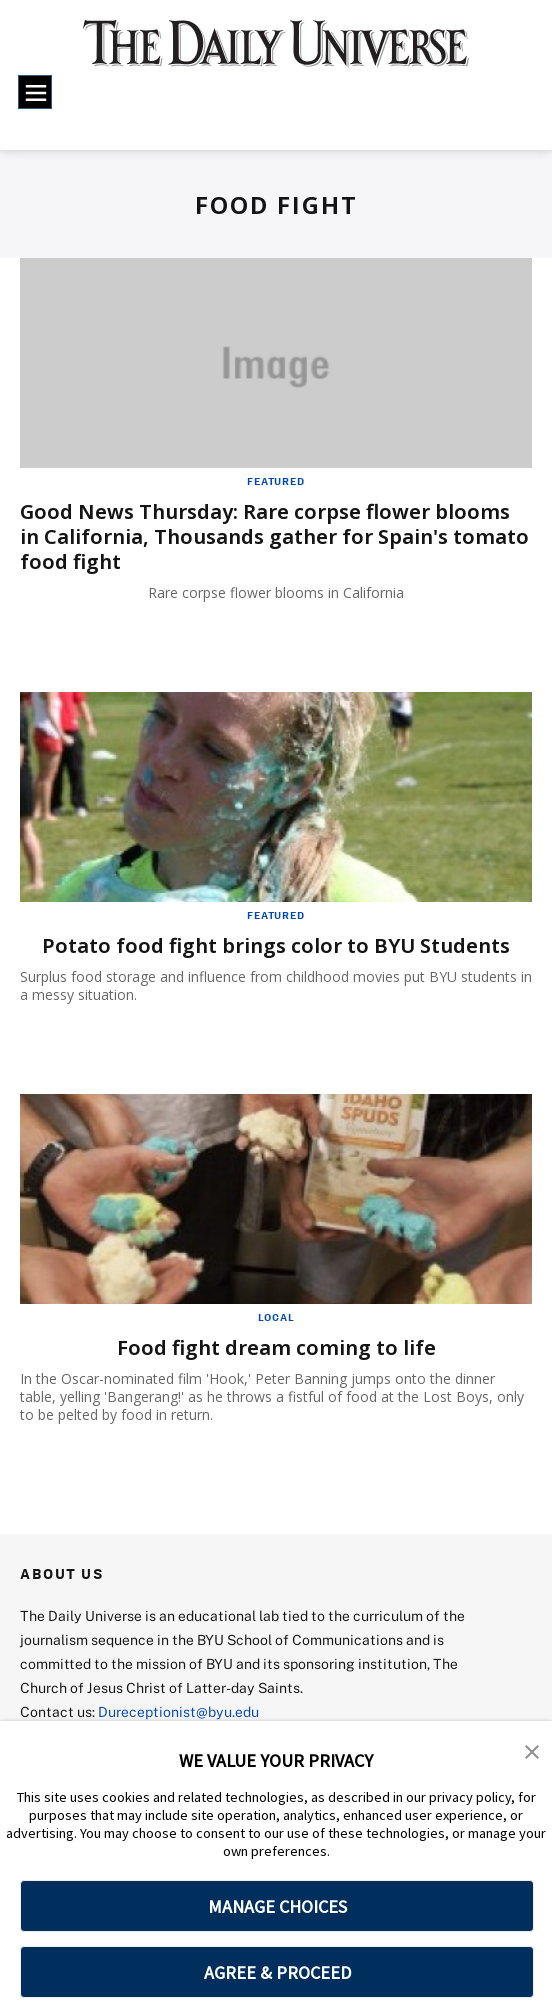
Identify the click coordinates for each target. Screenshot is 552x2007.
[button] (532, 1750)
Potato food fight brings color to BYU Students (276, 945)
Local (276, 1317)
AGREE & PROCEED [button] (277, 1972)
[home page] (276, 53)
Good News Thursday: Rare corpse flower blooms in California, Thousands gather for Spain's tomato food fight (274, 536)
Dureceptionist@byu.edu (178, 1711)
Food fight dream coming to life (276, 1347)
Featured (275, 481)
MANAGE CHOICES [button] (277, 1906)
